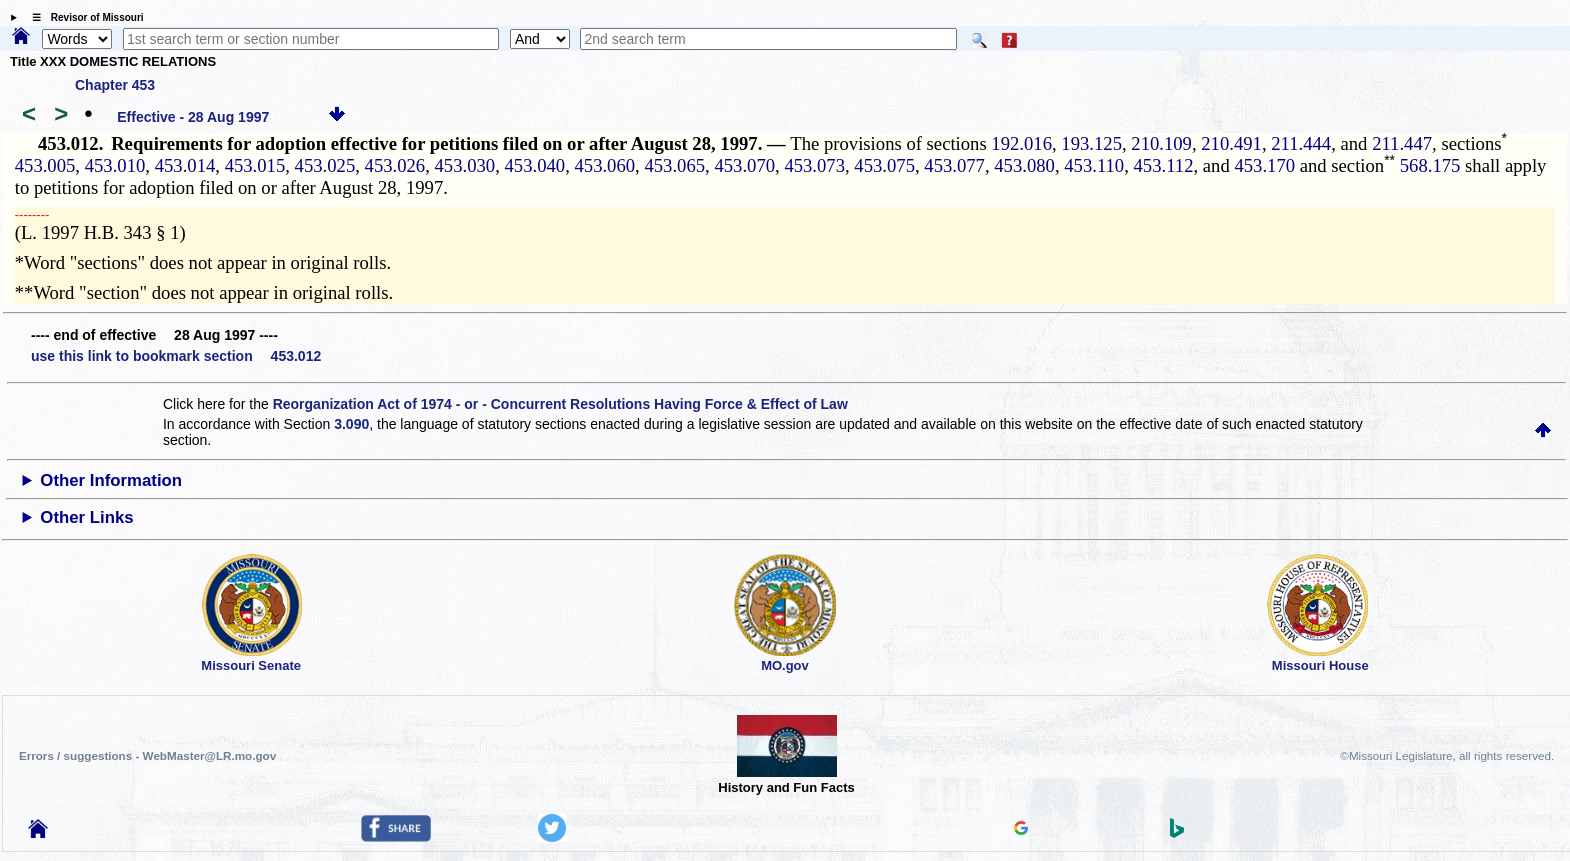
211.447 (1402, 143)
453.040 (535, 165)
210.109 (1161, 143)
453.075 (884, 165)
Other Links (86, 517)
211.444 (1301, 143)
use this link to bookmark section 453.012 (176, 356)
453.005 (45, 165)
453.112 (1164, 165)
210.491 (1231, 143)
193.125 (1091, 143)
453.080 (1024, 165)
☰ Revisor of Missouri (83, 17)
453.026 (395, 165)
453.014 (185, 165)
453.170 (1264, 165)
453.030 (465, 165)
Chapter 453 (115, 85)
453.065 (674, 165)
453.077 (954, 165)
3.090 (351, 424)
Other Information (111, 480)
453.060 (604, 165)
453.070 (744, 165)
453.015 (255, 165)
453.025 (325, 165)
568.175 (1427, 165)
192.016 (1021, 143)
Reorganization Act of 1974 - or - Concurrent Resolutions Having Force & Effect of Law (560, 404)
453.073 (814, 165)
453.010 (115, 165)
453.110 (1094, 165)
